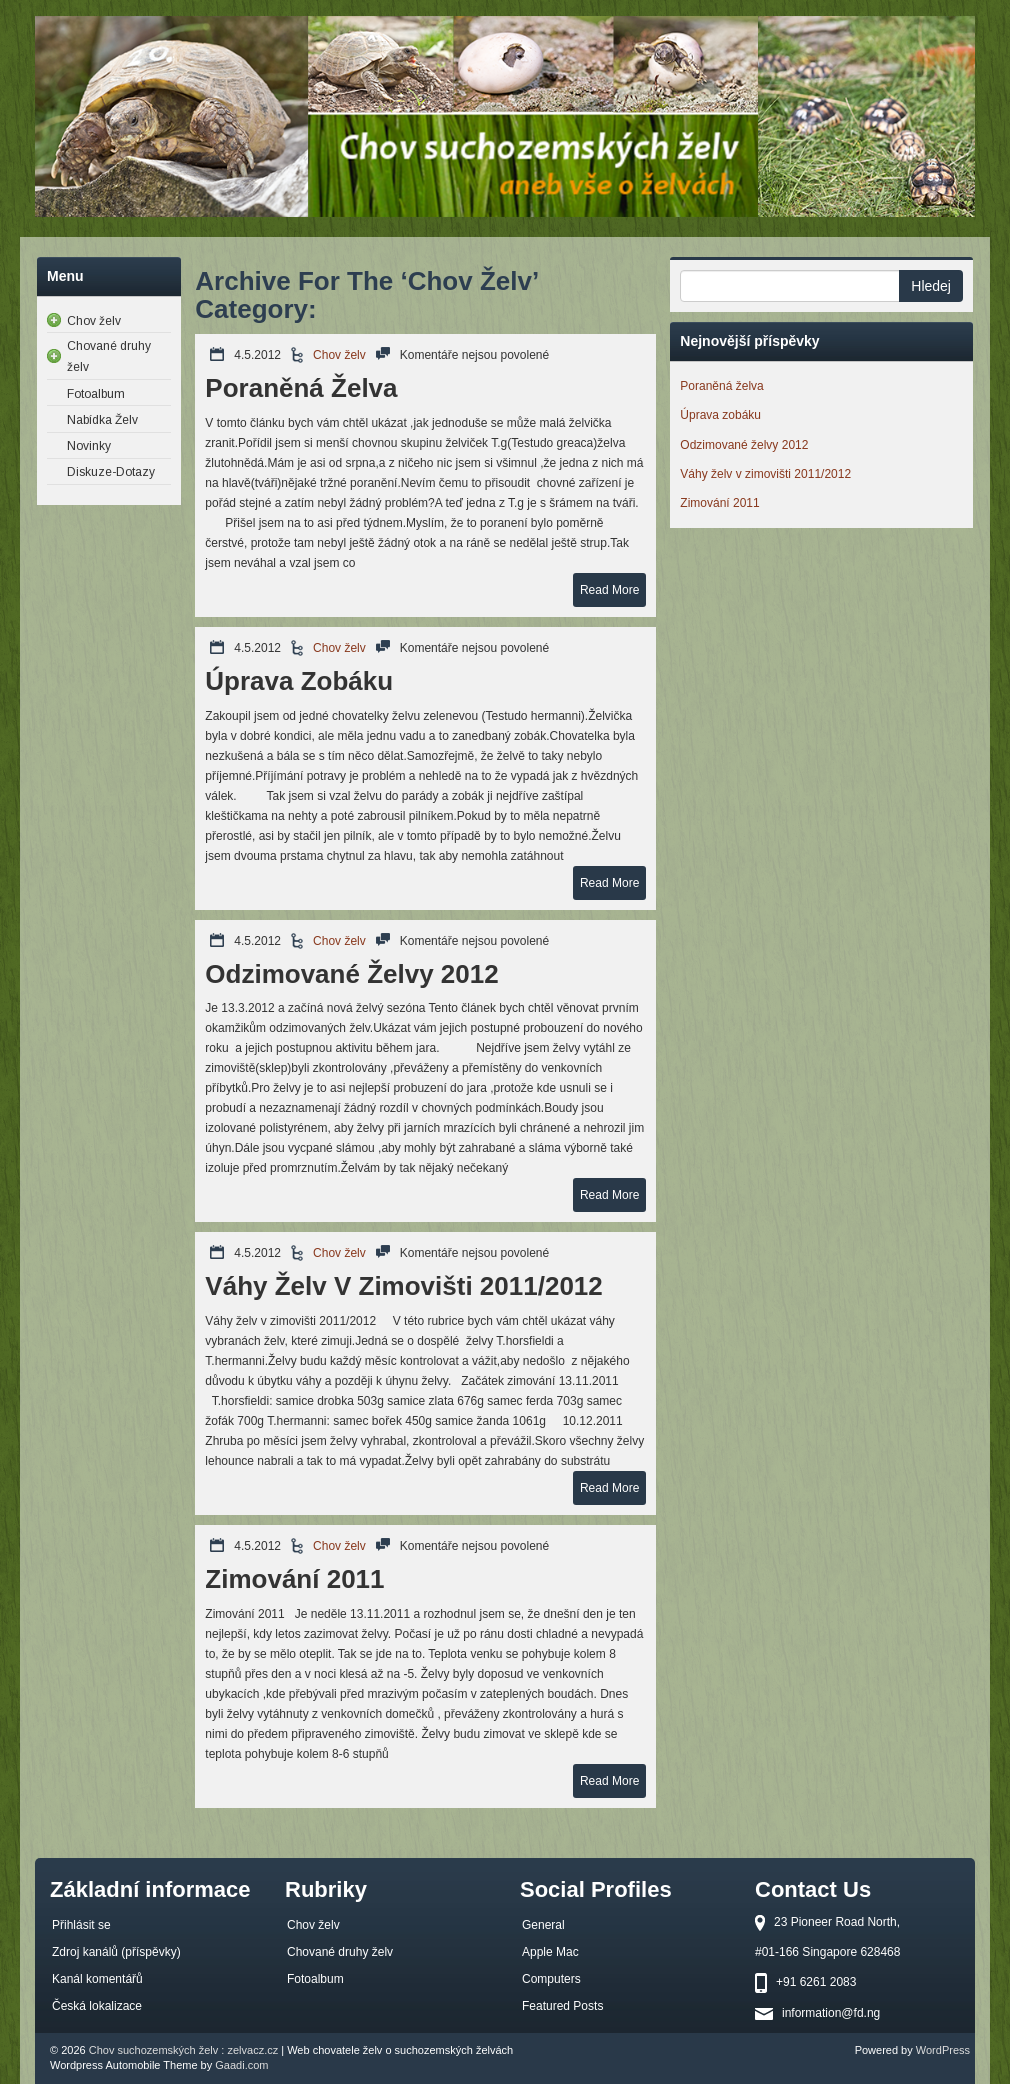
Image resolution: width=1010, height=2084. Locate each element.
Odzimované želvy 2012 (351, 974)
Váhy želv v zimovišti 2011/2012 (403, 1286)
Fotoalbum (315, 1979)
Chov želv (339, 355)
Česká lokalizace (97, 2006)
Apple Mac (550, 1952)
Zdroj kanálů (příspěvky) (116, 1952)
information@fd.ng (831, 2013)
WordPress (943, 2050)
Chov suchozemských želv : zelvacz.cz (184, 2050)
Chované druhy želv (340, 1952)
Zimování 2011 (294, 1579)
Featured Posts (562, 2006)
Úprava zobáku (299, 681)
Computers (551, 1979)
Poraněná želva (301, 388)
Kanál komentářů (97, 1979)
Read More (609, 590)
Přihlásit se (81, 1925)
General (543, 1925)
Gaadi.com (241, 2065)
